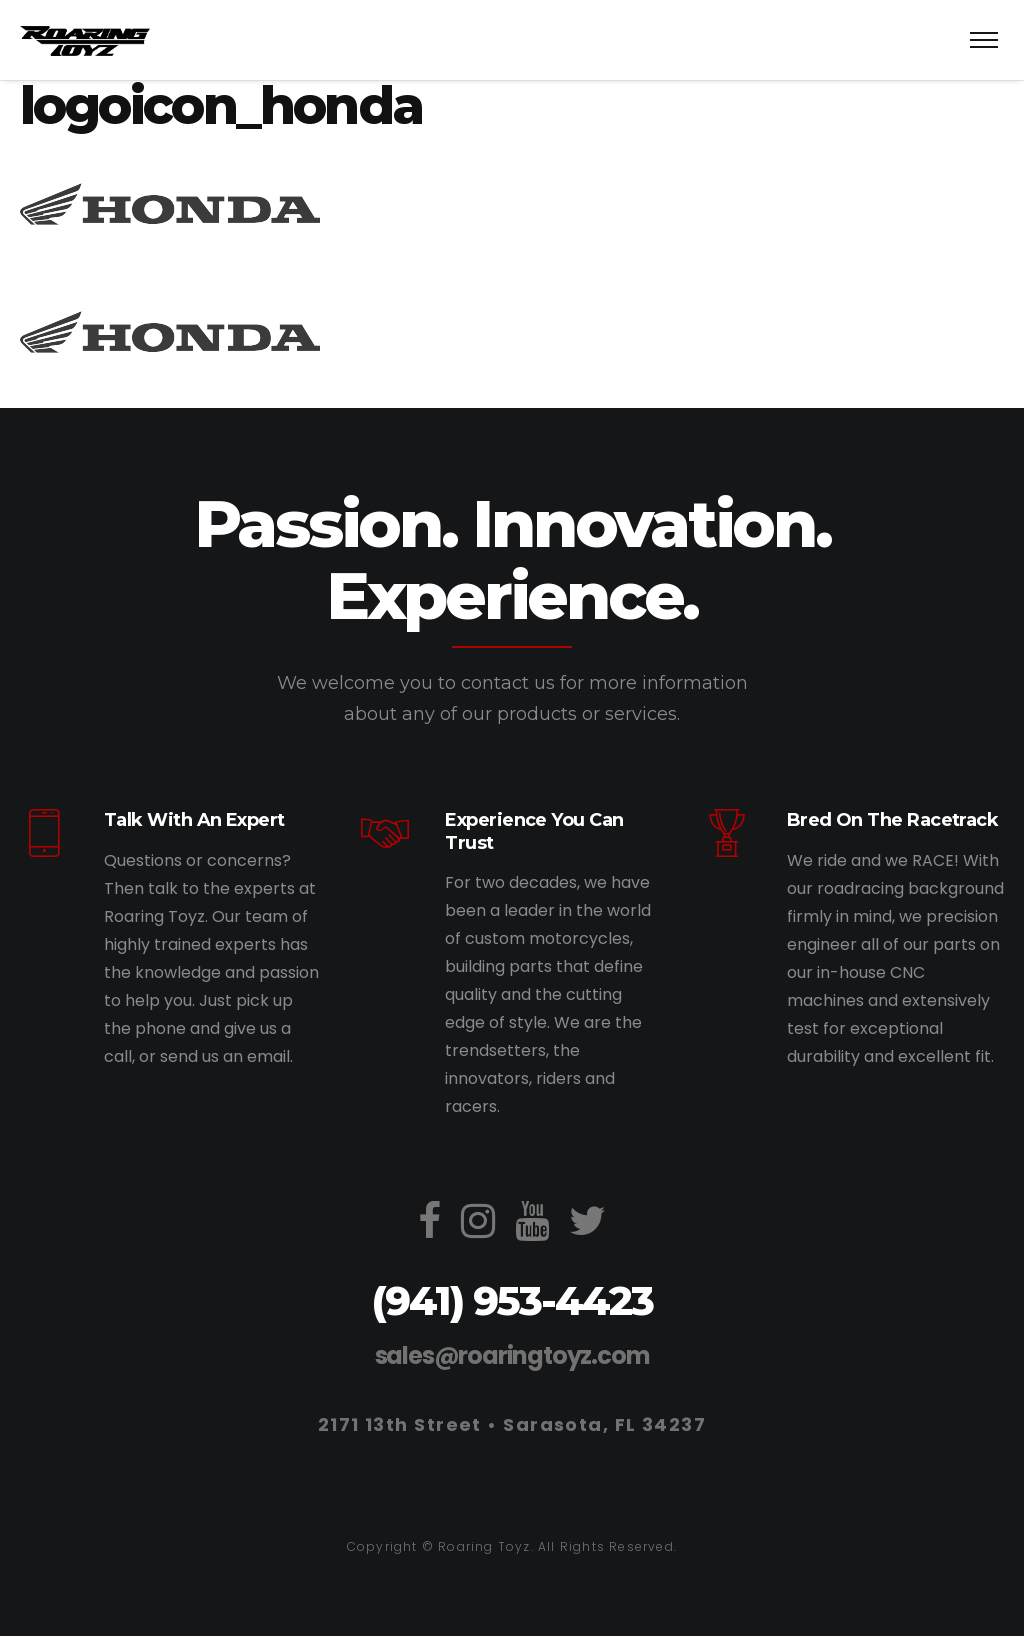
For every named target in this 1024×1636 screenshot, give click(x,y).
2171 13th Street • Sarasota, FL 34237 (512, 1424)
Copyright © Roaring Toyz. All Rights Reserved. (512, 1546)
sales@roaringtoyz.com (512, 1355)
